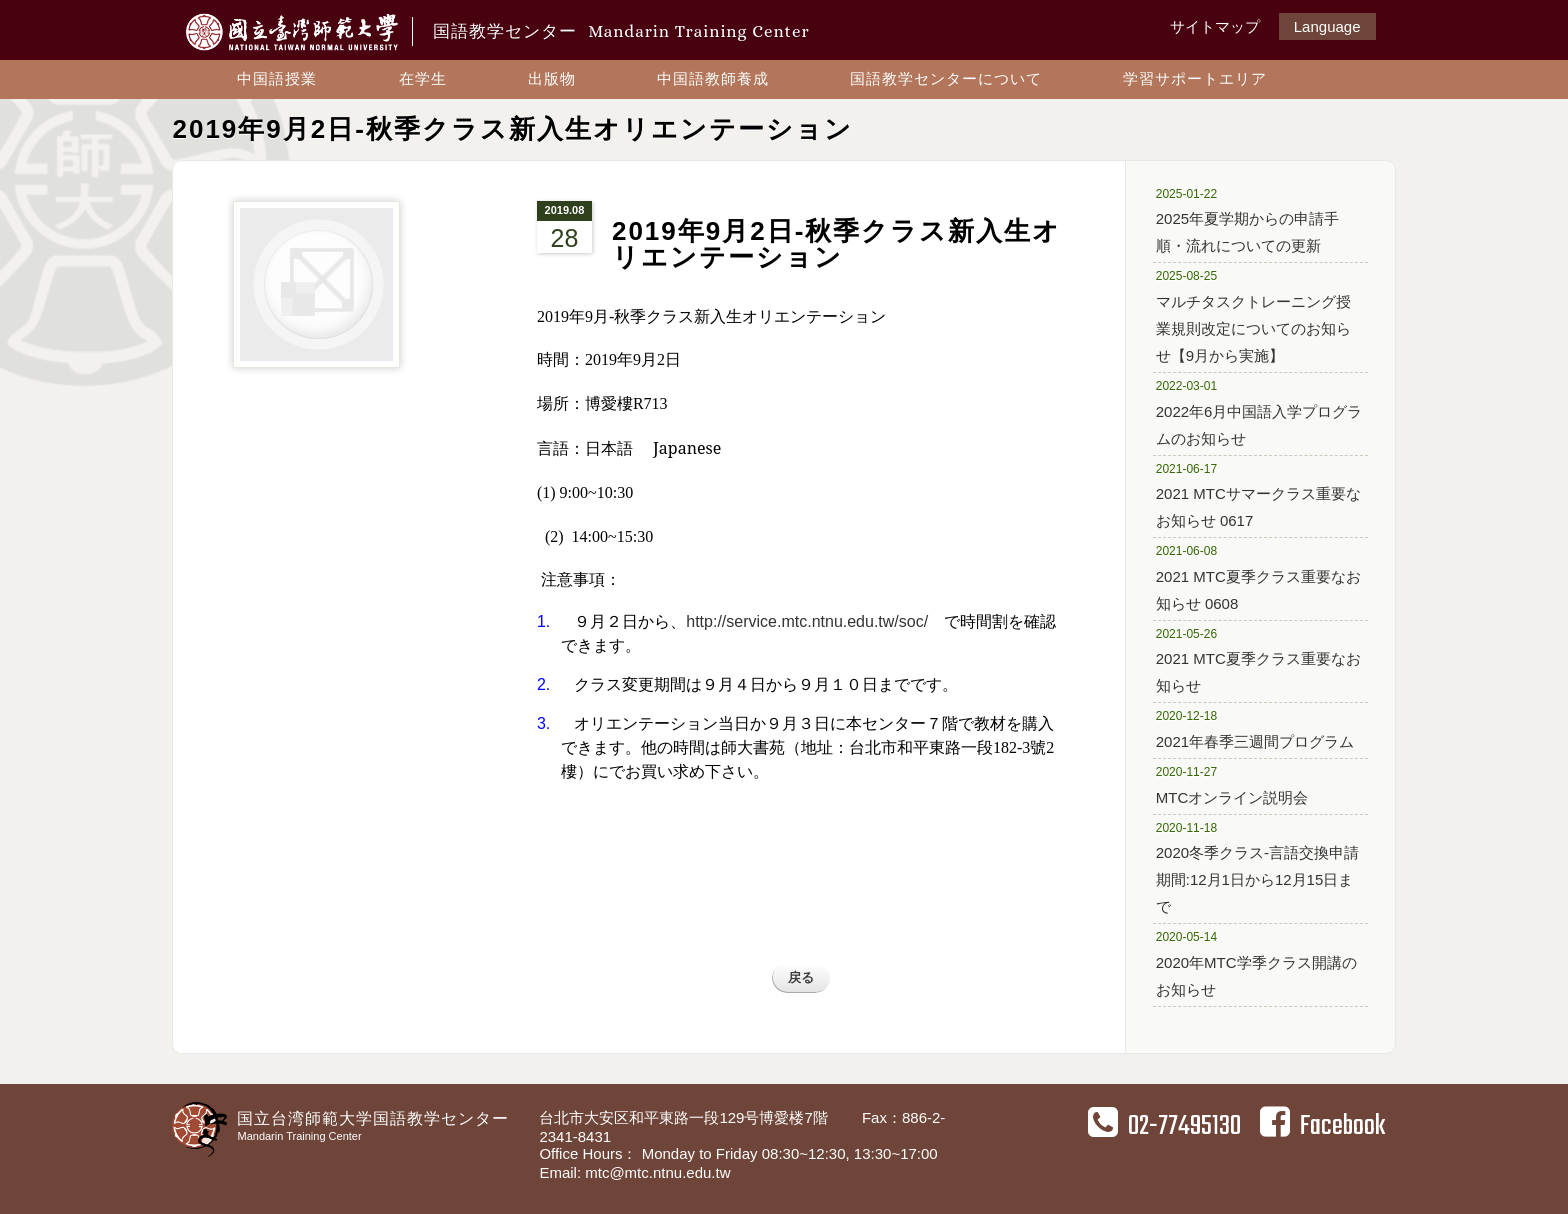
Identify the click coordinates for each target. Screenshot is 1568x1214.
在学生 (423, 78)
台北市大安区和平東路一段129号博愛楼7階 (685, 1117)
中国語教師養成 (713, 78)
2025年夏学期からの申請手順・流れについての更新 (1253, 219)
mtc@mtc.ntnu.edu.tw (657, 1172)
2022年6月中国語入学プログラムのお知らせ (1259, 411)
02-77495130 (1164, 1126)
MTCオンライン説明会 (1253, 784)
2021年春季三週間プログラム (1255, 728)
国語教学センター (621, 31)
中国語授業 (277, 78)
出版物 (552, 78)
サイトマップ (1215, 26)
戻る (801, 977)
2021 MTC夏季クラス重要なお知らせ (1258, 659)
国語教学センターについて (946, 78)
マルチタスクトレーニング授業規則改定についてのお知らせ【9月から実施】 (1253, 315)
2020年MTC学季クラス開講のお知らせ (1256, 962)
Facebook (1322, 1126)
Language (1327, 26)
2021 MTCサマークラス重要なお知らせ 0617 (1258, 494)
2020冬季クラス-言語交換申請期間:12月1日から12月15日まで (1257, 867)
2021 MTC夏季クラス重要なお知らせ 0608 (1258, 576)
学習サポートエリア (1195, 78)
